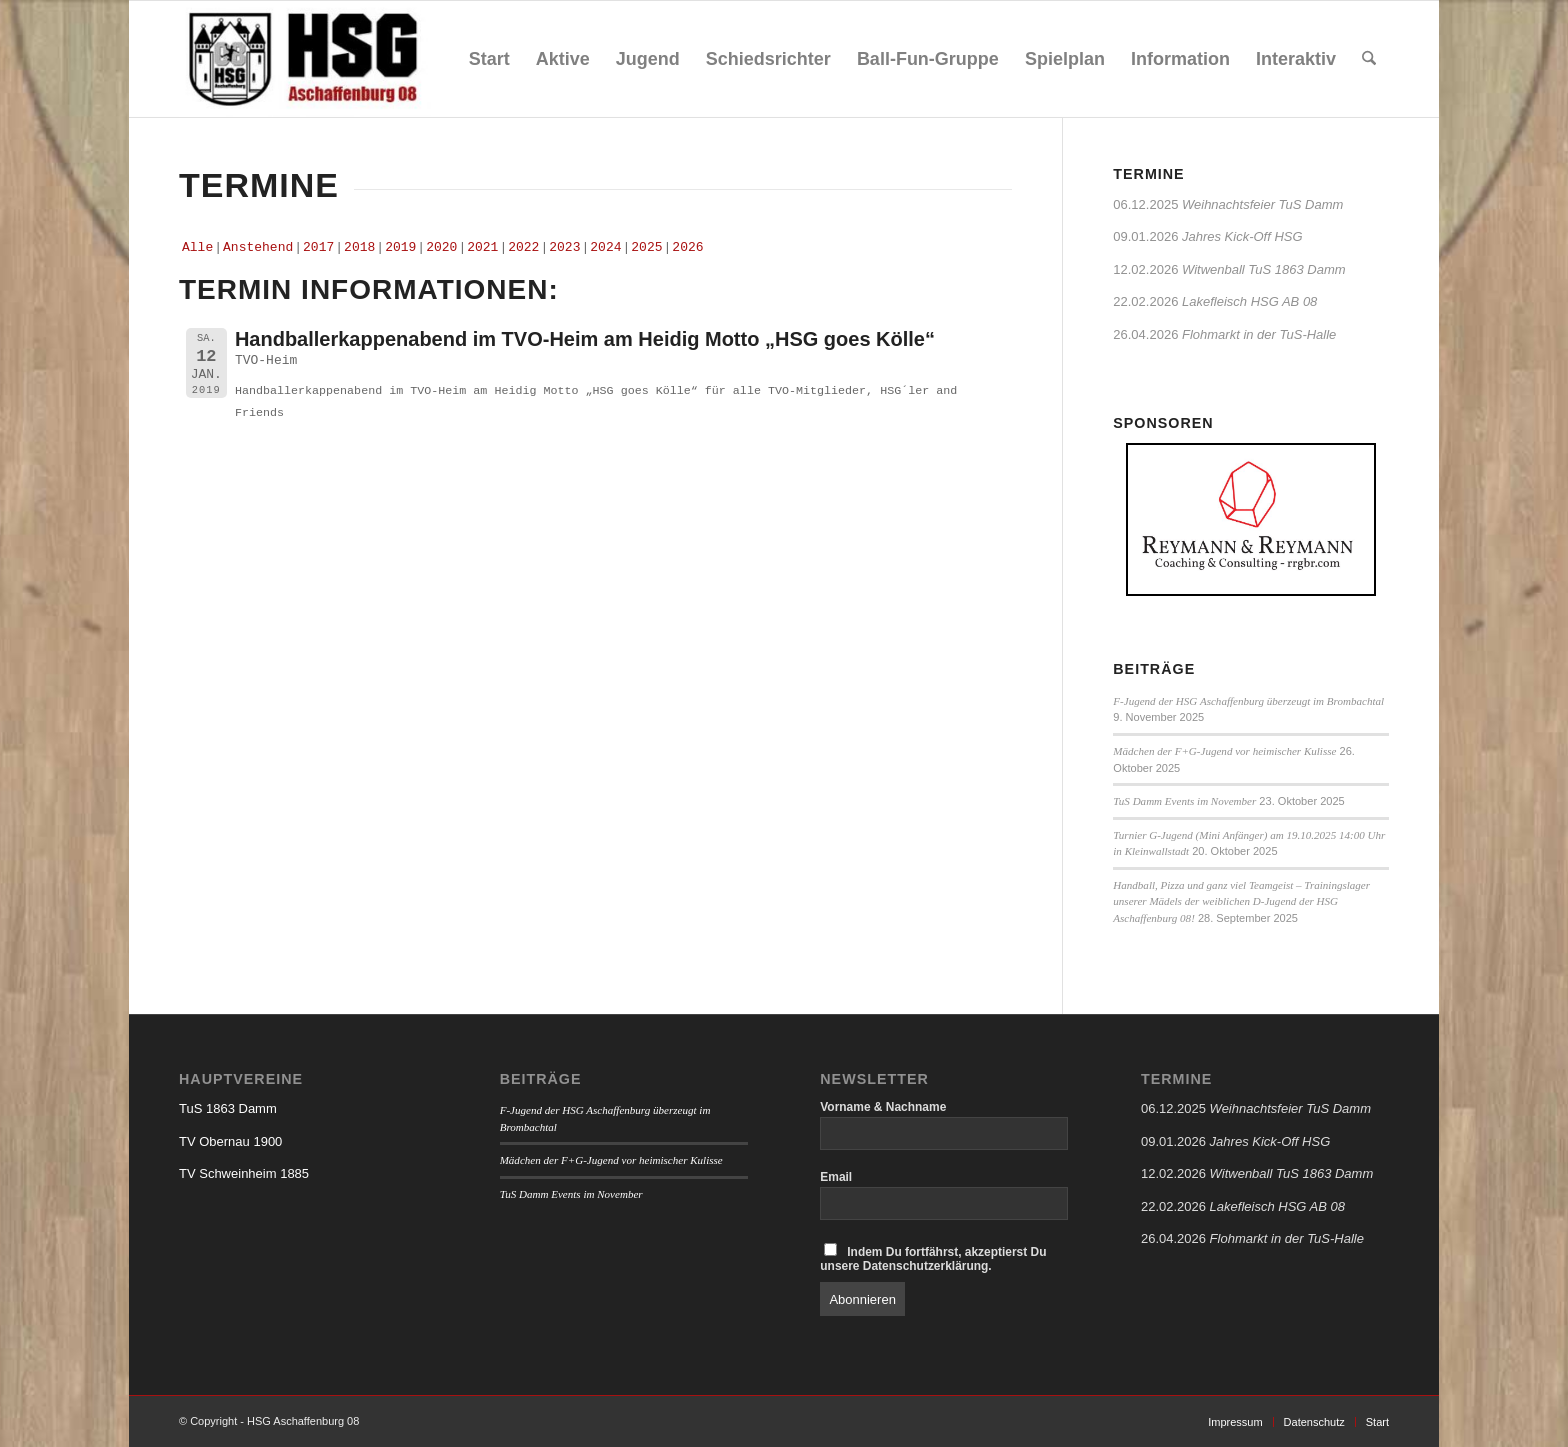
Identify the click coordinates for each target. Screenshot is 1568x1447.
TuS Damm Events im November (1184, 801)
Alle (197, 247)
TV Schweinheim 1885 (244, 1173)
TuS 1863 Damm (228, 1108)
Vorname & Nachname (883, 1107)
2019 (400, 247)
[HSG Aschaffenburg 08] (305, 59)
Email (836, 1177)
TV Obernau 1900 (230, 1141)
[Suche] (1369, 59)
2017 (318, 247)
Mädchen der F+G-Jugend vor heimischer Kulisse (1224, 751)
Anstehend (258, 247)
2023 (564, 247)
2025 (646, 247)
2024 (605, 247)
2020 (441, 247)
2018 (359, 247)
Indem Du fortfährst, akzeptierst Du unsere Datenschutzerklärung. (933, 1258)
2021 (482, 247)
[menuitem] (489, 59)
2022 (523, 247)
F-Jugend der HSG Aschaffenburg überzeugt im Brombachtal (1248, 701)
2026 (687, 247)
